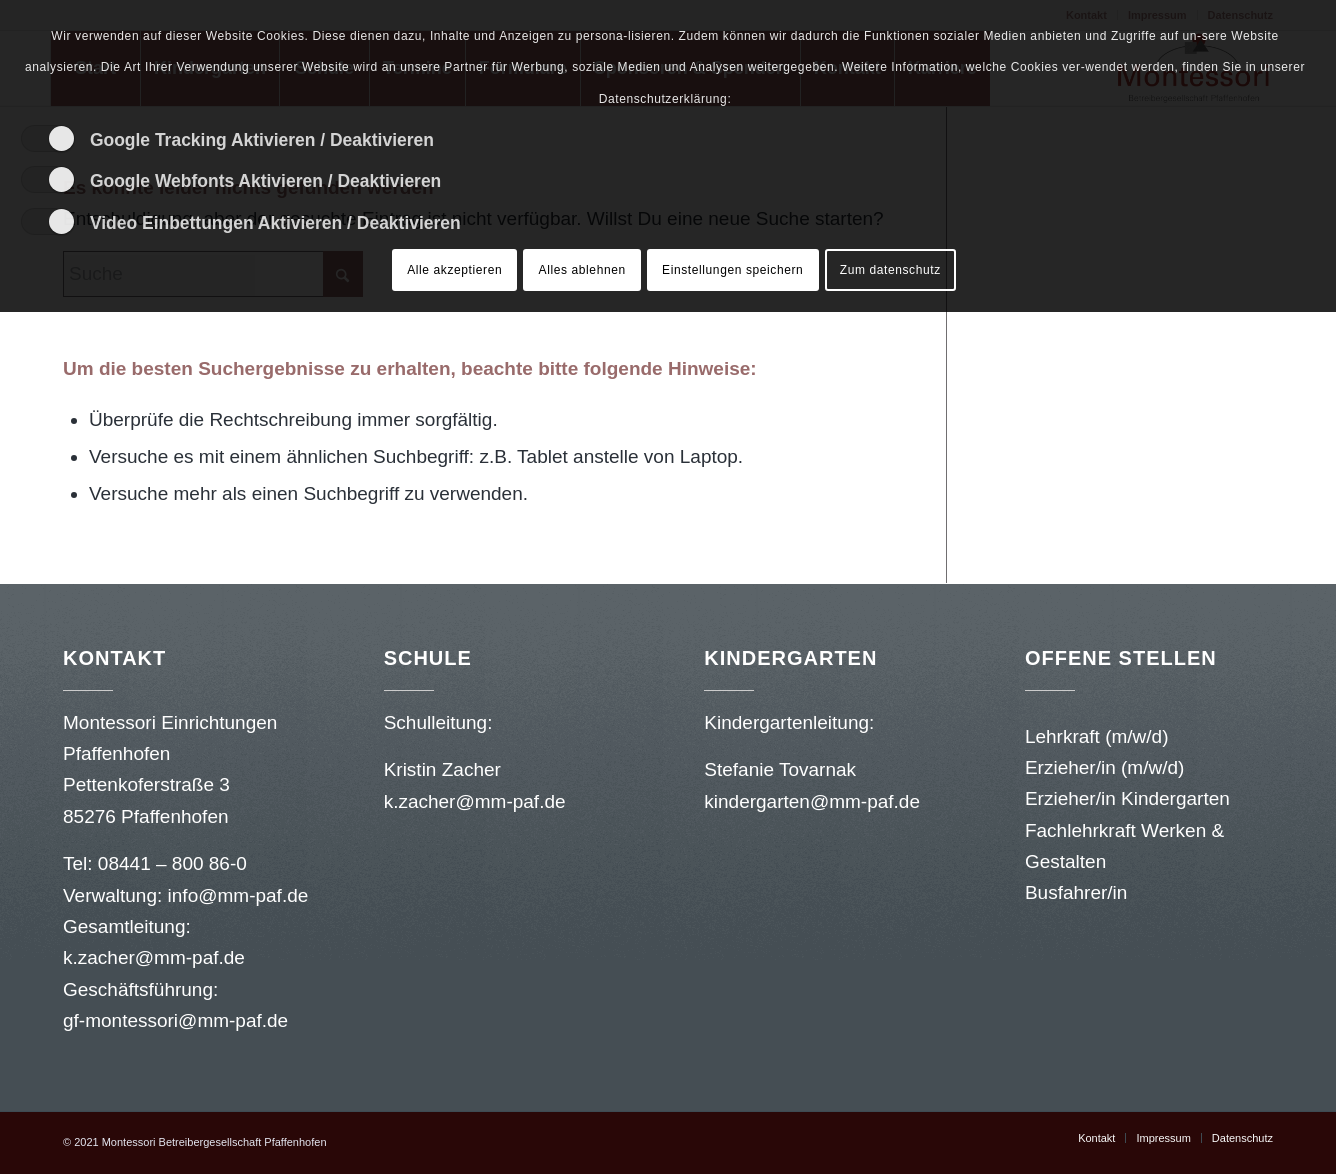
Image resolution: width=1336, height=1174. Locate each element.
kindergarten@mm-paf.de (814, 801)
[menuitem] (1096, 1138)
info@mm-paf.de (238, 895)
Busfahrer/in (1076, 892)
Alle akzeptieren (454, 270)
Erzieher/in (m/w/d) (1104, 767)
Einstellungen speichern (732, 270)
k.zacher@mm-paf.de (156, 957)
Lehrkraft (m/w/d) (1097, 736)
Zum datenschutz (890, 270)
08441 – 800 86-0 (172, 863)
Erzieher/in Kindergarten (1127, 798)
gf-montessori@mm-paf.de (175, 1020)
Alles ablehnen (582, 270)
